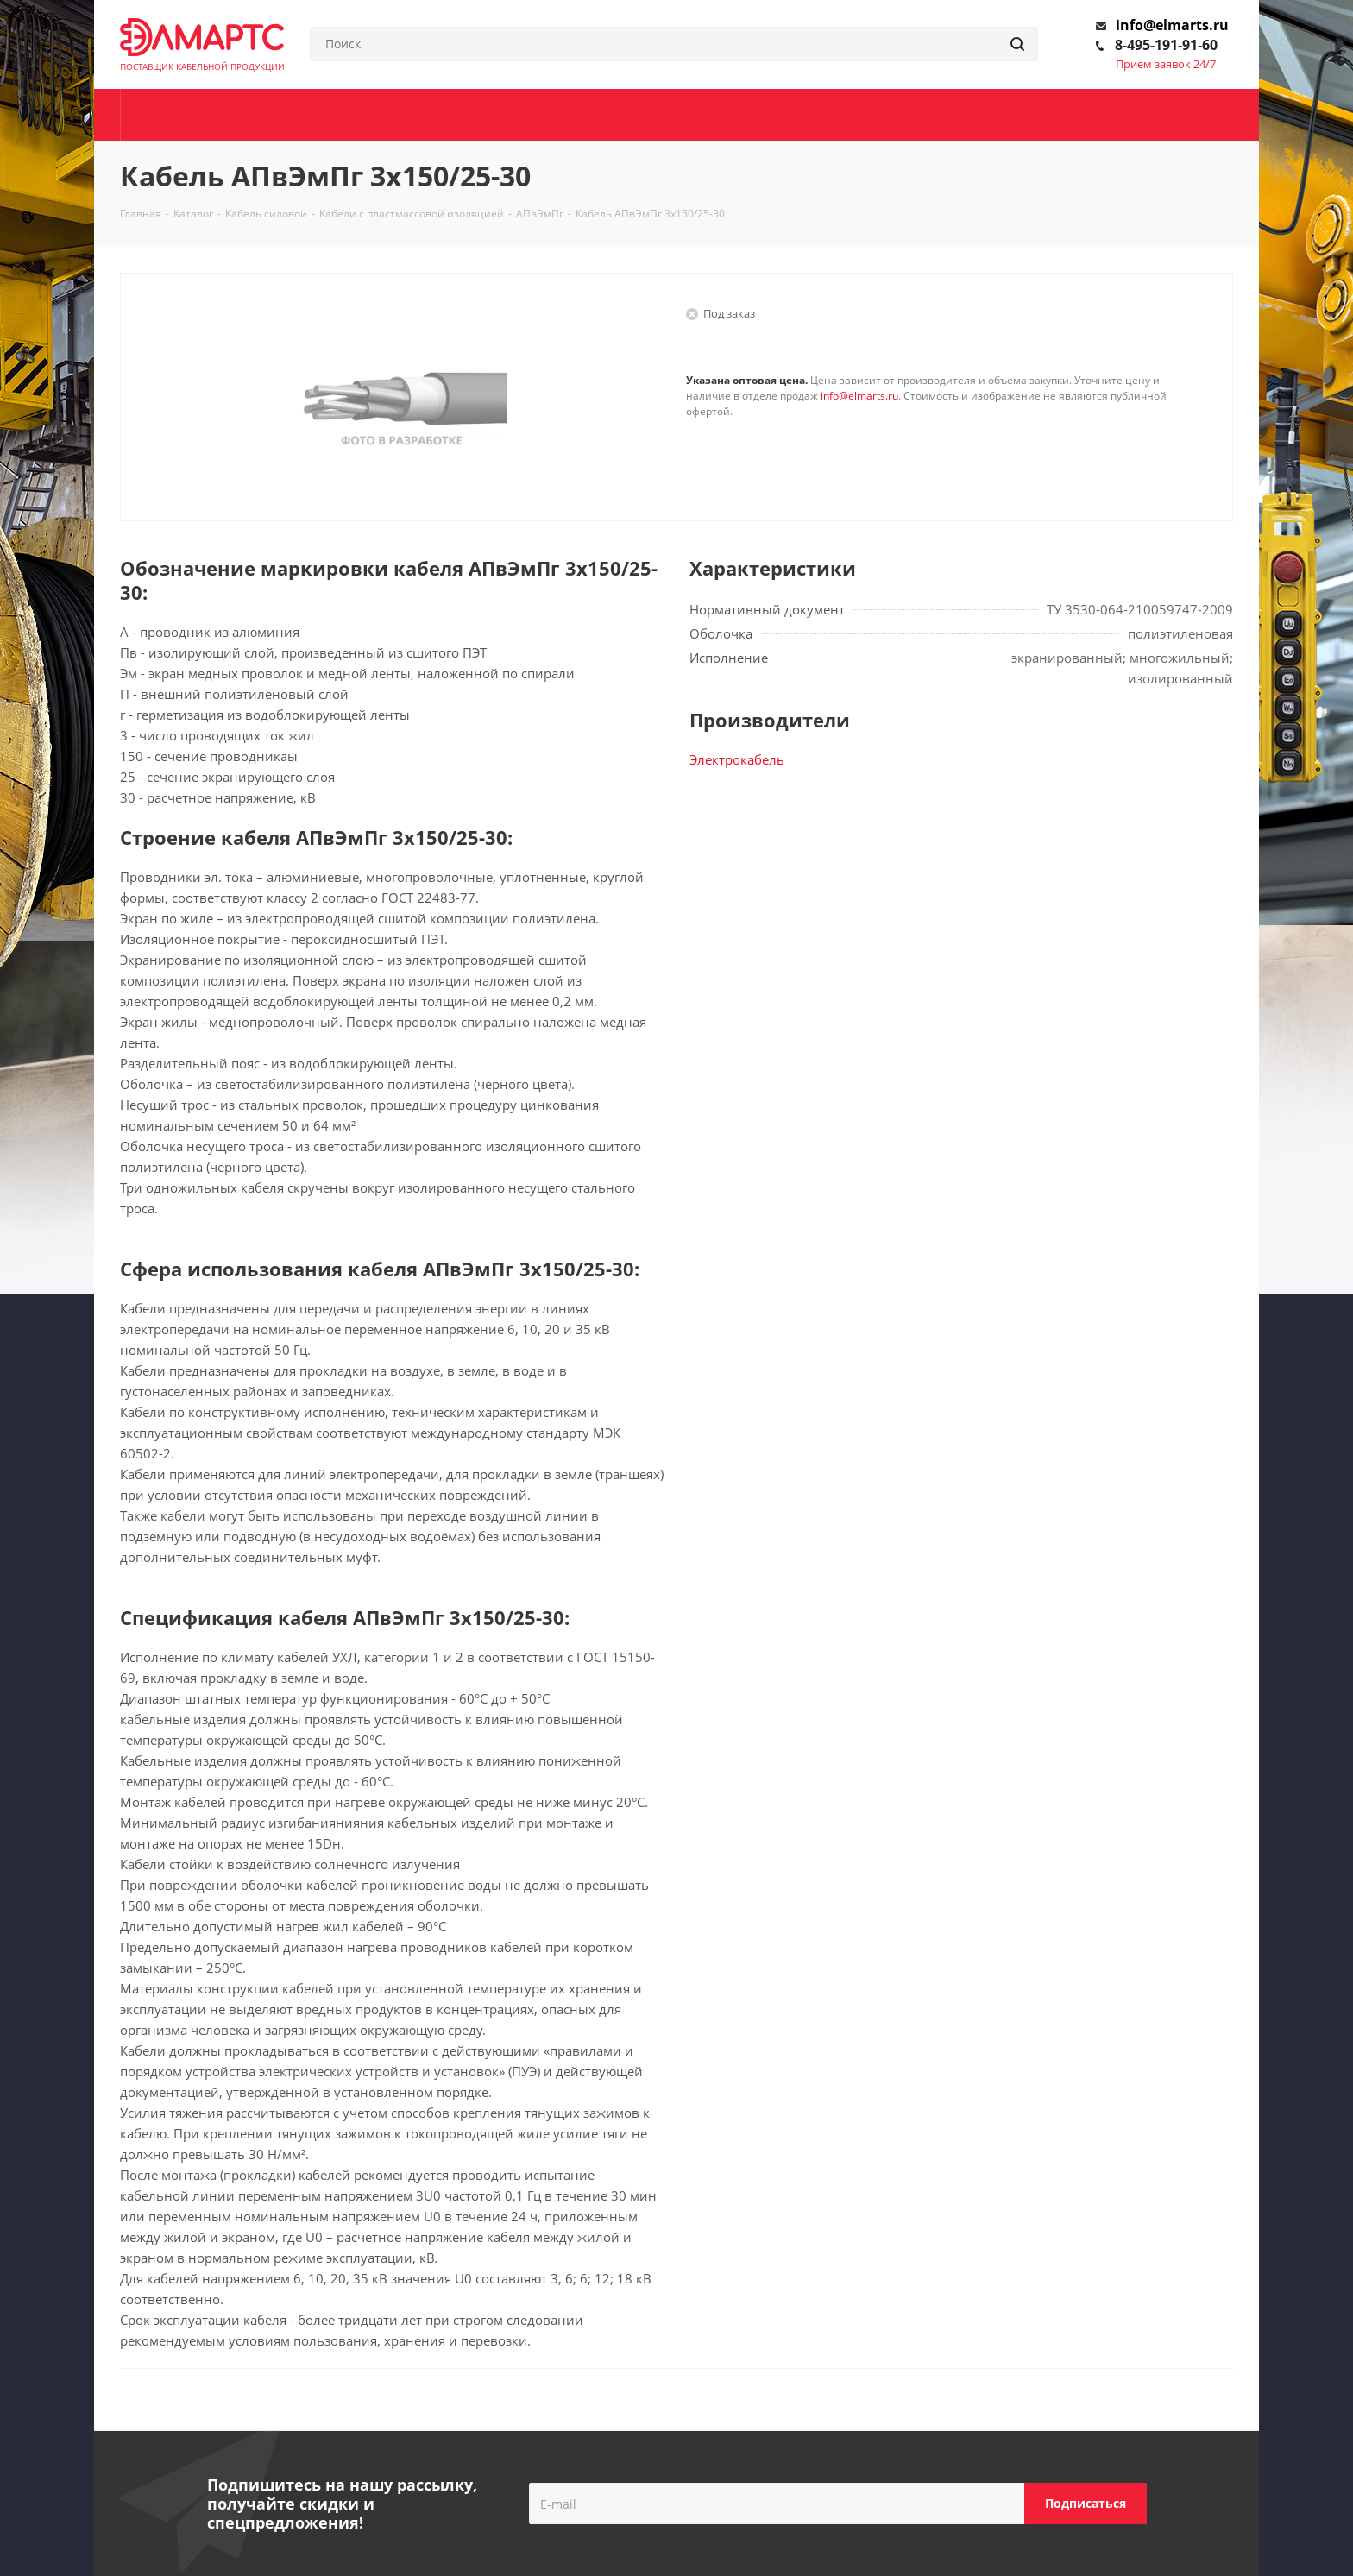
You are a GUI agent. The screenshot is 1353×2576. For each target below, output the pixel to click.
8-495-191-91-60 (1166, 44)
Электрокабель (736, 759)
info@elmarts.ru (1172, 25)
